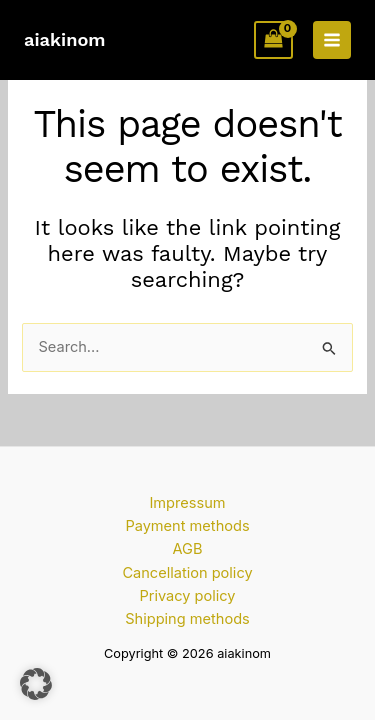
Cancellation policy (187, 573)
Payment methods (187, 526)
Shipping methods (187, 619)
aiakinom (65, 39)
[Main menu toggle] (332, 40)
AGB (188, 549)
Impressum (187, 503)
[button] (36, 684)
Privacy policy (187, 596)
